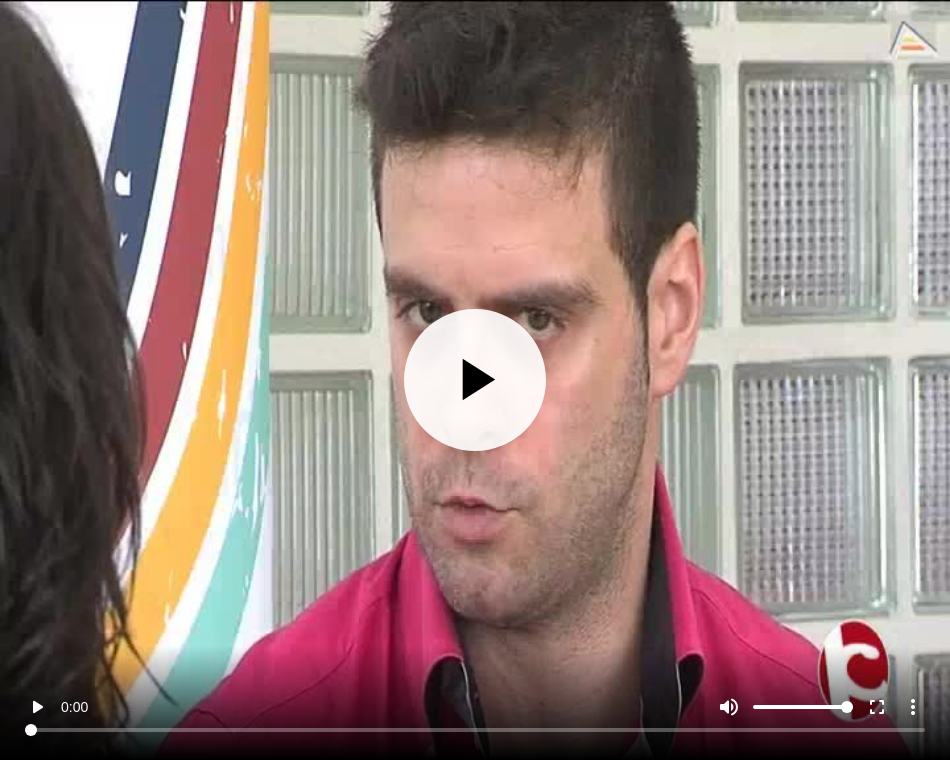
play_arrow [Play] (37, 707)
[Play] (475, 380)
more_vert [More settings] (913, 707)
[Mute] (729, 707)
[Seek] (475, 730)
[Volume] (803, 707)
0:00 (74, 707)
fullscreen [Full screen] (877, 707)
